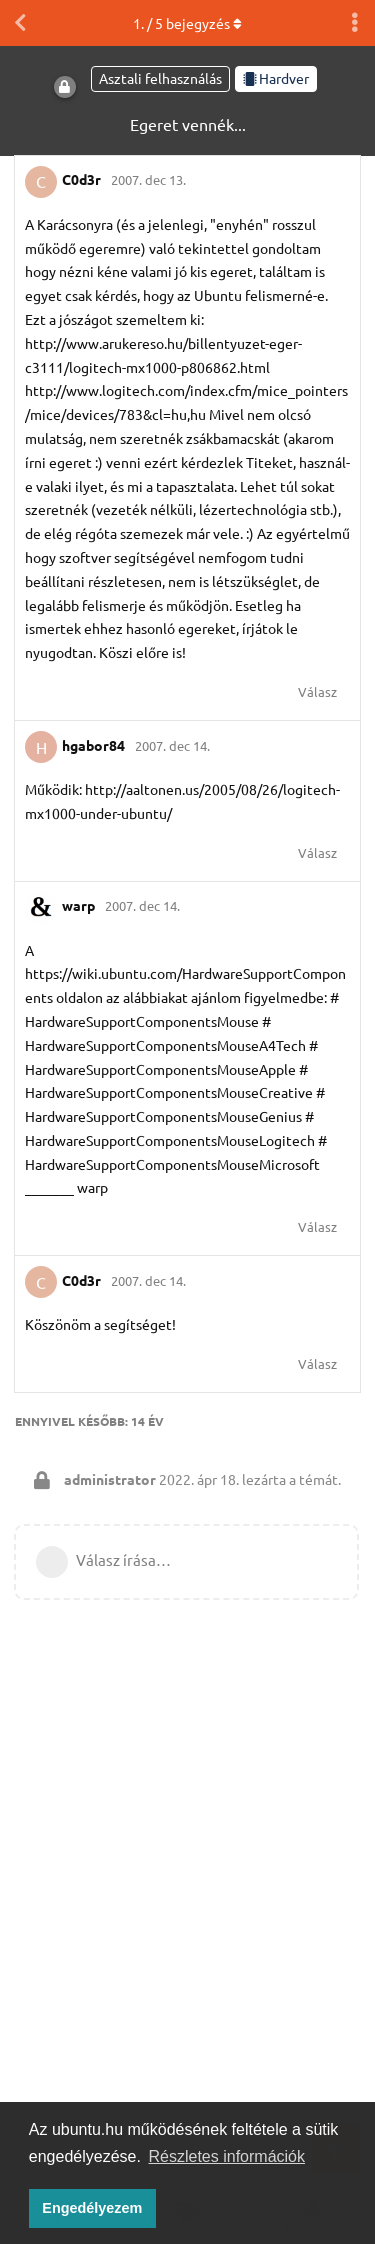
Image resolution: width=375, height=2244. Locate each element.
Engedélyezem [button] (92, 2208)
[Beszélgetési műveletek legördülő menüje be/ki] (355, 23)
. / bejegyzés (187, 23)
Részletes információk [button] (227, 2156)
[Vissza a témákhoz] (20, 23)
